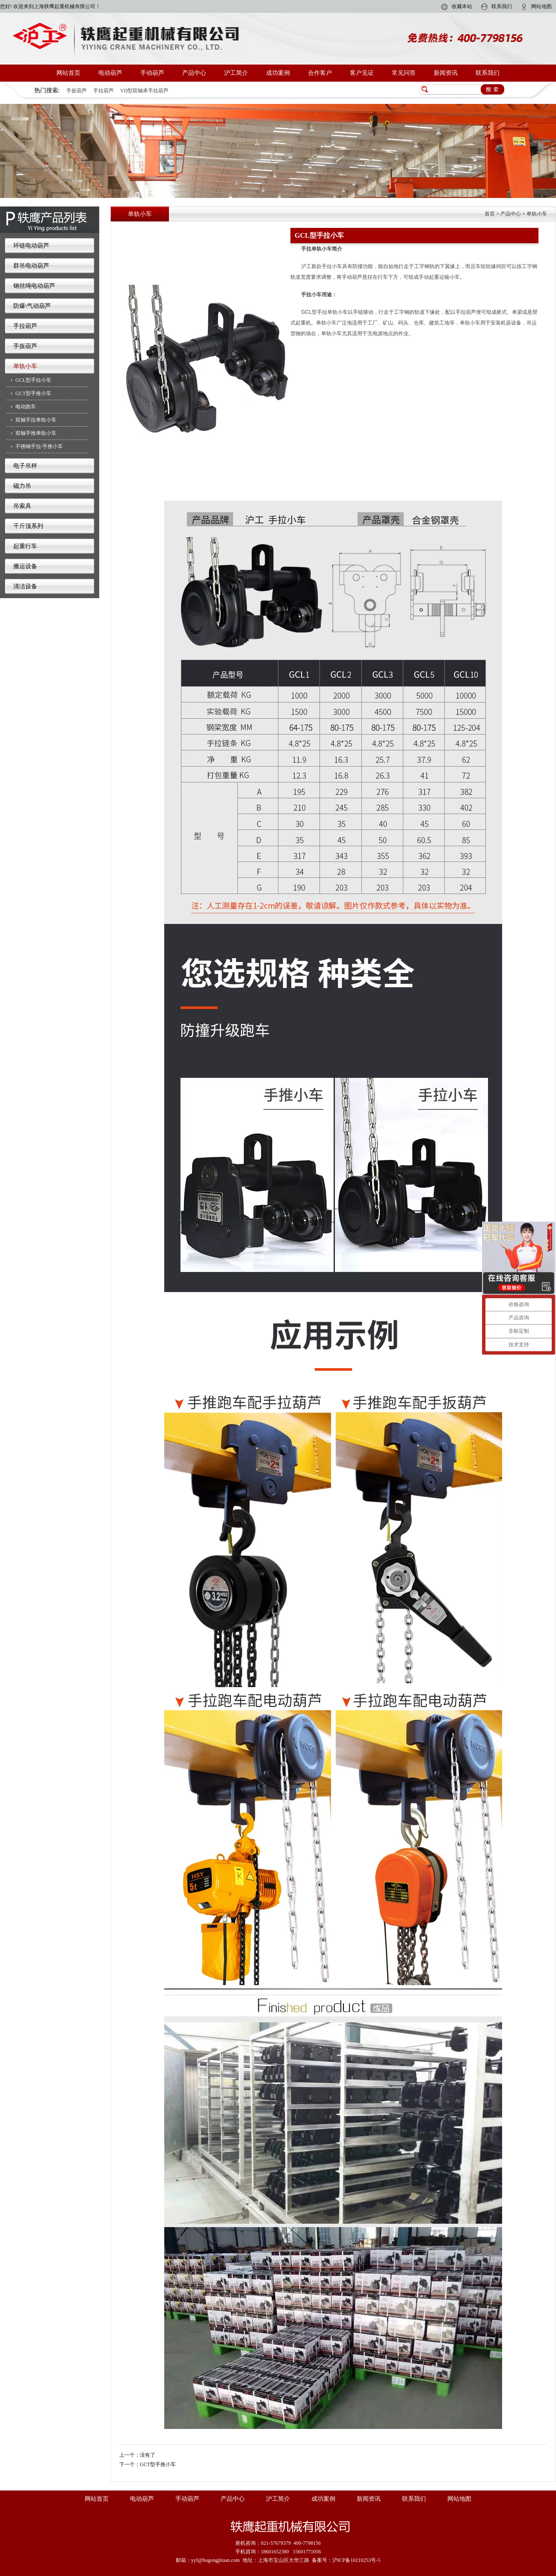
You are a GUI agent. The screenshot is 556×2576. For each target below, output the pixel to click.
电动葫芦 (110, 73)
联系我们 (501, 6)
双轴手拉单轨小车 (35, 420)
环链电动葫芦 (31, 245)
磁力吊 (22, 486)
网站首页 (68, 73)
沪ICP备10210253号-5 (356, 2560)
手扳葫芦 (76, 91)
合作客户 (320, 73)
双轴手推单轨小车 (35, 433)
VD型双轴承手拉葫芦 (144, 91)
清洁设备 (25, 586)
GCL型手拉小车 (33, 380)
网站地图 (541, 6)
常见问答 (404, 73)
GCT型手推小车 (33, 393)
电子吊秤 (25, 466)
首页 (490, 214)
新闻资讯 (446, 73)
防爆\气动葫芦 (32, 306)
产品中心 (194, 73)
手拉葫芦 (103, 91)
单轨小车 (25, 366)
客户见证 (362, 73)
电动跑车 (25, 407)
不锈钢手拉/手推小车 (39, 446)
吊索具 (22, 506)
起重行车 (25, 546)
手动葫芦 (152, 73)
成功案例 (278, 73)
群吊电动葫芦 (31, 266)
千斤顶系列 (28, 526)
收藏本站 (462, 6)
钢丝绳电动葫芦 (34, 286)
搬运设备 (25, 566)
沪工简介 (236, 73)
